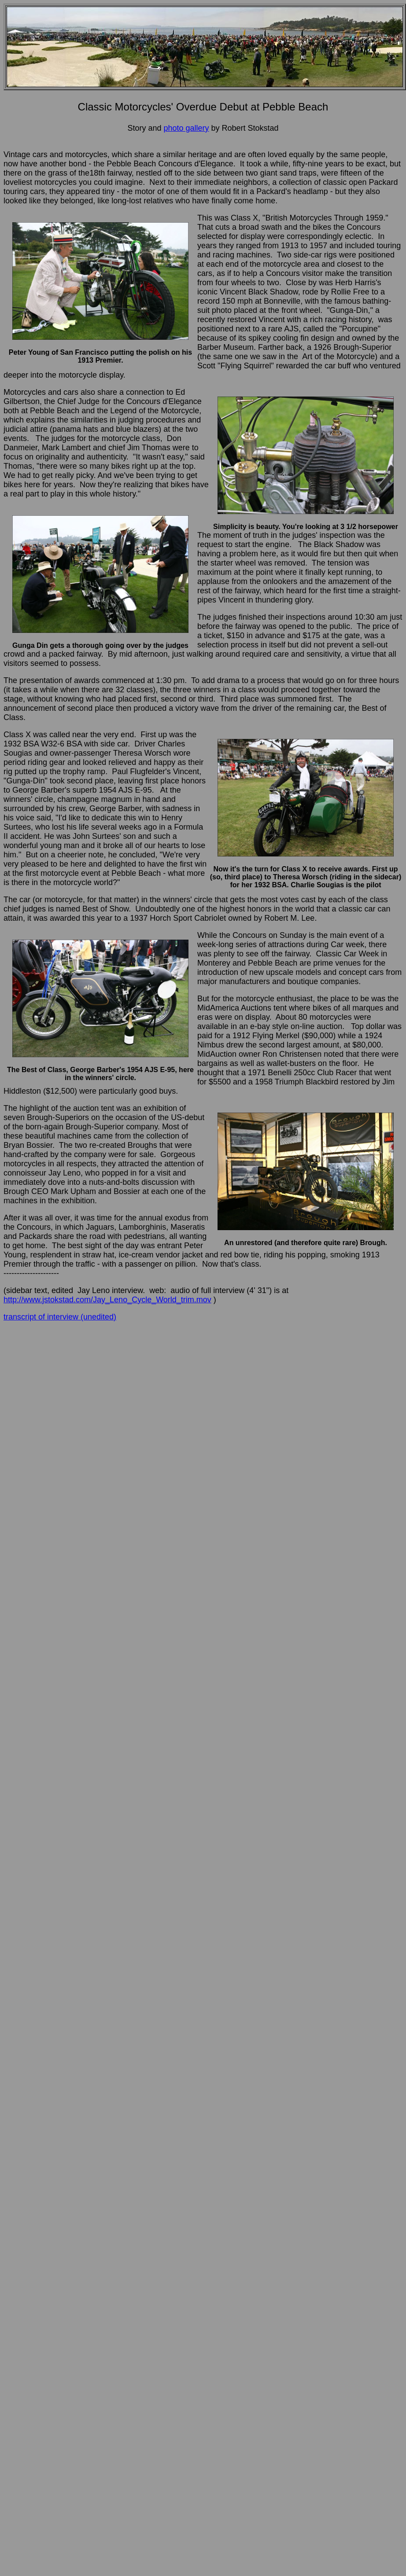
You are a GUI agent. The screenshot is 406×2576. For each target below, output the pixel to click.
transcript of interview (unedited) (60, 1316)
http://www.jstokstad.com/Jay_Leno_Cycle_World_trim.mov (107, 1299)
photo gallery (186, 128)
